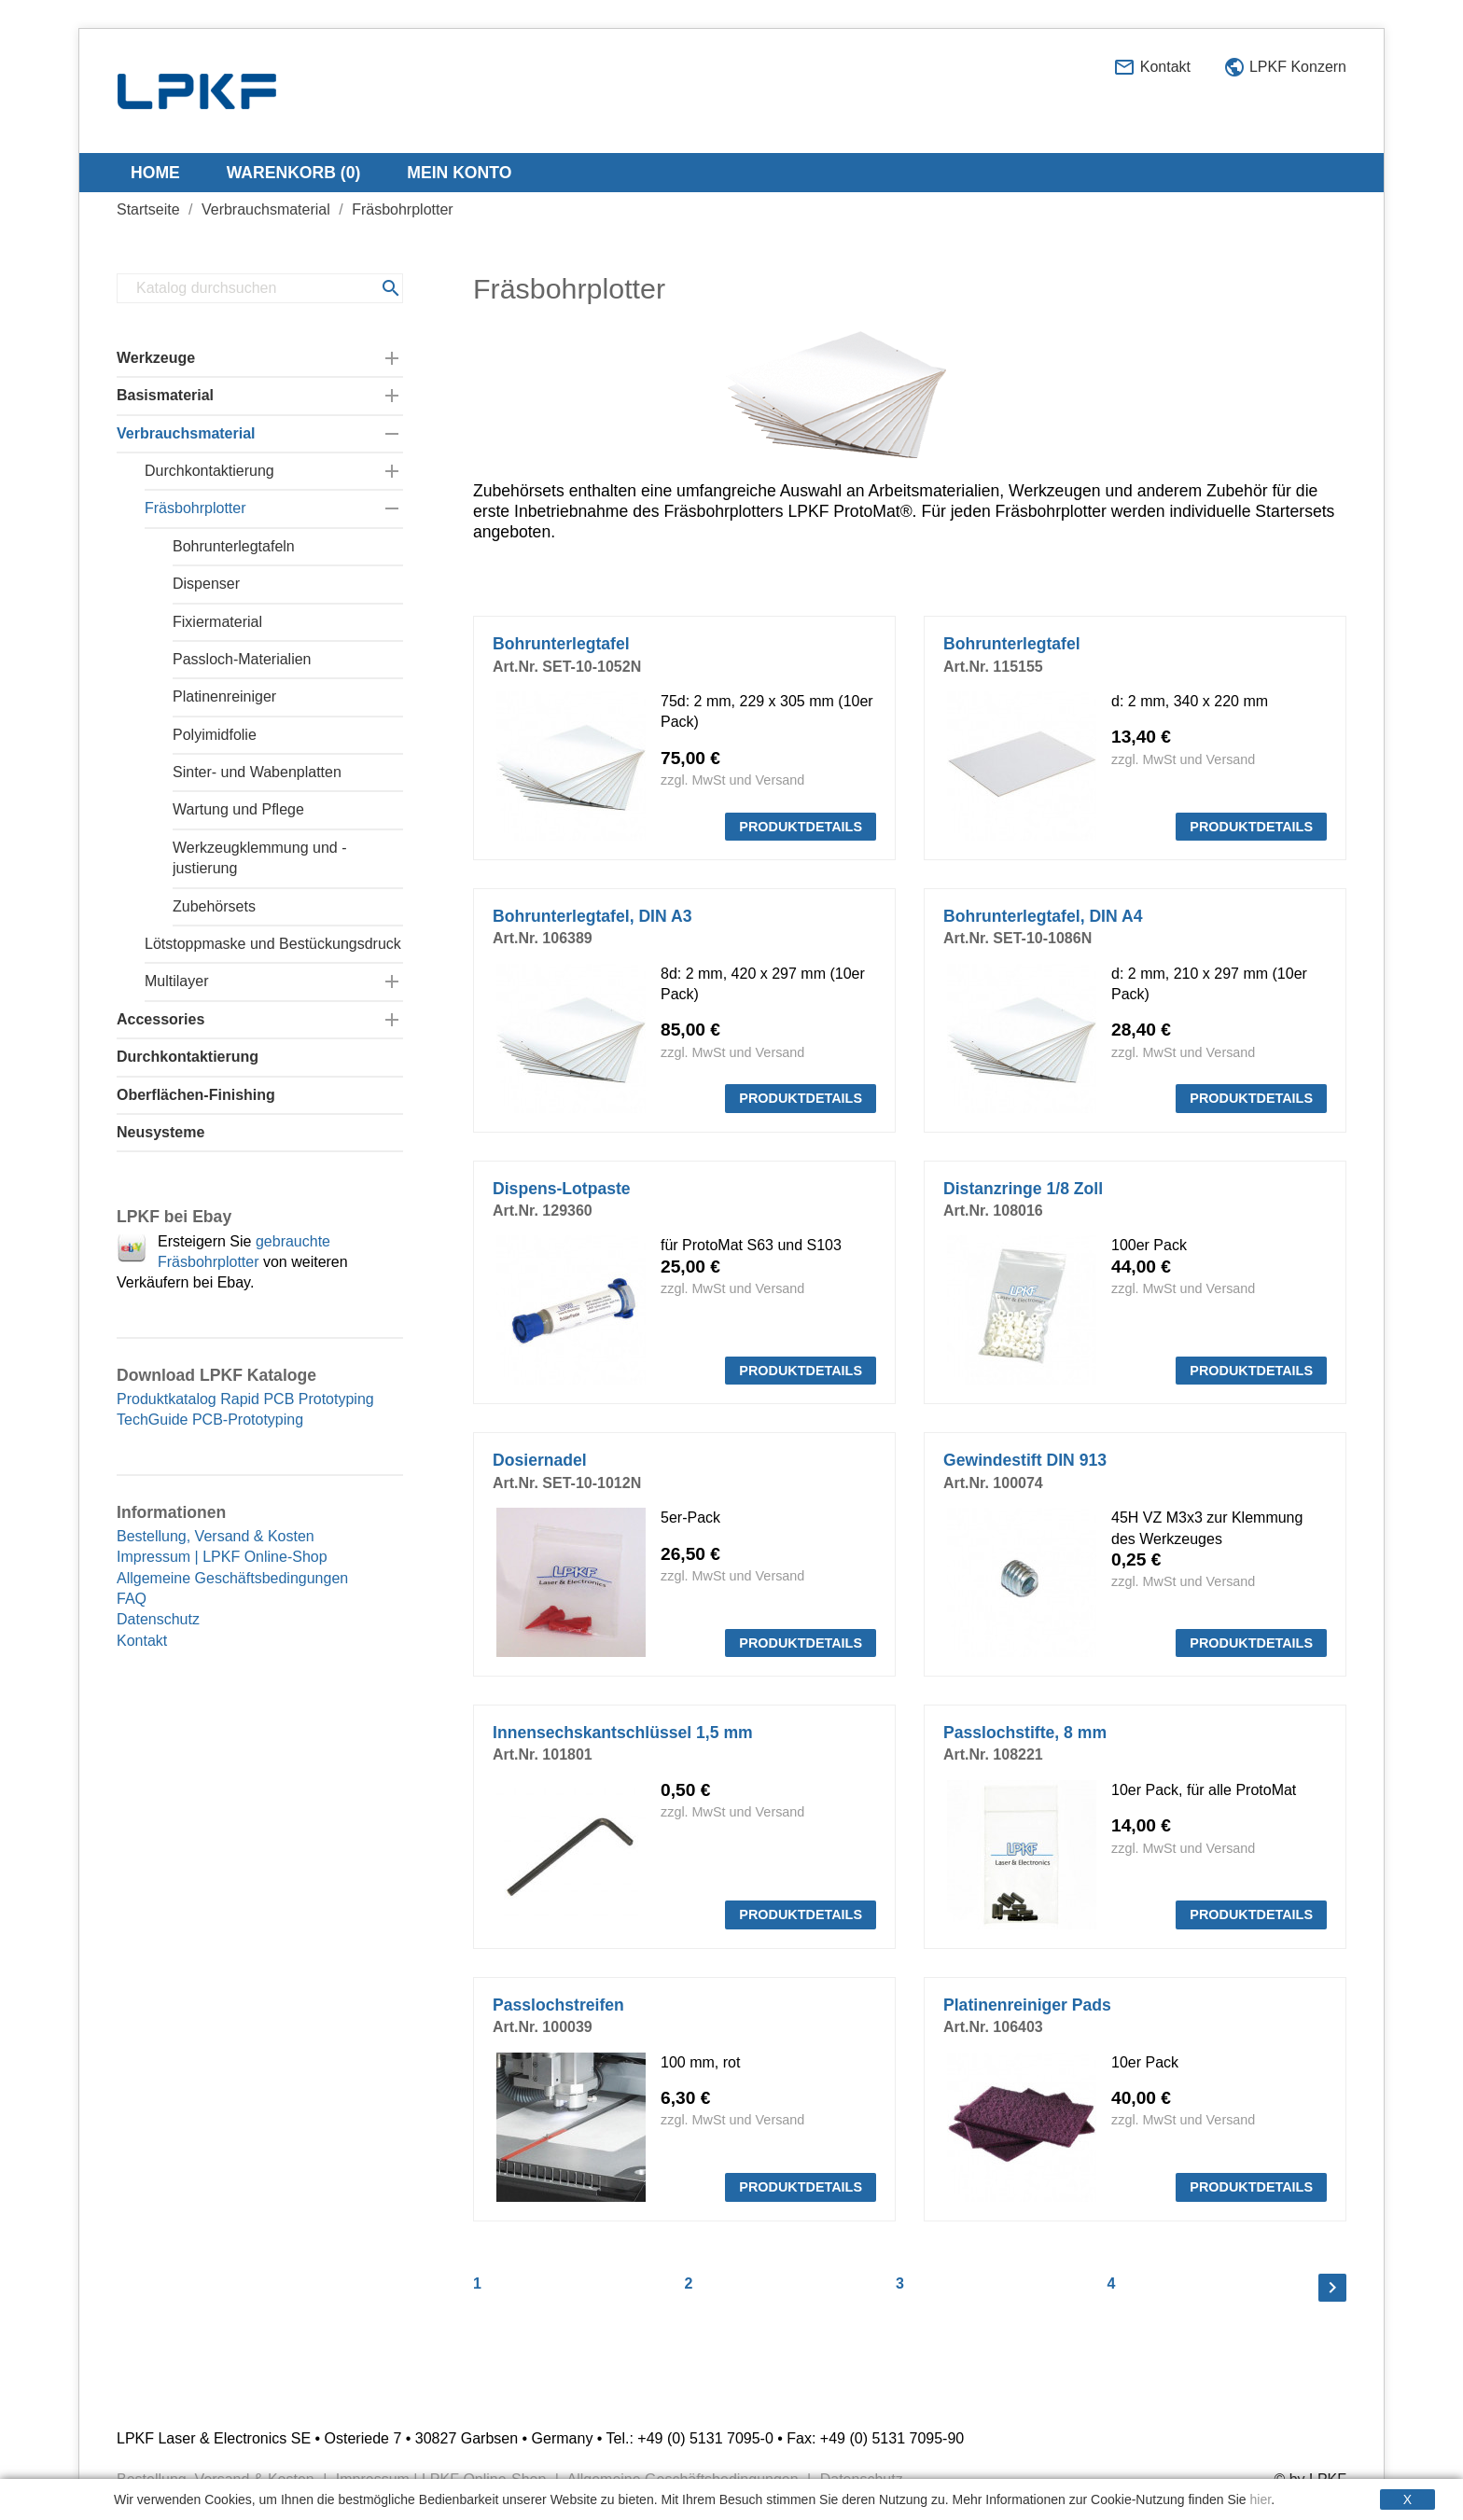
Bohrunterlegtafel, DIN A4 (1042, 916)
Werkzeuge (156, 358)
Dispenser (206, 584)
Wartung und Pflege (238, 809)
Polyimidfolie (215, 735)
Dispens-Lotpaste (562, 1188)
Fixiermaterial (217, 622)
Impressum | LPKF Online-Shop (222, 1557)
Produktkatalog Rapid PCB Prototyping (245, 1399)
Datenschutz (158, 1619)
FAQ (131, 1599)
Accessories (160, 1019)
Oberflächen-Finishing (196, 1095)
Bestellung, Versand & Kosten (215, 1536)
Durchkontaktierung (209, 471)
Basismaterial (165, 395)
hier (1261, 2499)
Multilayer (176, 981)
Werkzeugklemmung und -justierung (259, 858)
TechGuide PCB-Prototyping (210, 1419)
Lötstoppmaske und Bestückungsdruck (273, 944)
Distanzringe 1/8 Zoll (1023, 1188)
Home (155, 172)
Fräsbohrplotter (195, 508)
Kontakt (1152, 68)
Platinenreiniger (224, 696)
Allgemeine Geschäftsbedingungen (232, 1578)
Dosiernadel (540, 1460)
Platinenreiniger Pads (1027, 2005)
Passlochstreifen (558, 2005)
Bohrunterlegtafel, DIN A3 (592, 916)
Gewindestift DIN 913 (1025, 1460)
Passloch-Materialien (242, 659)
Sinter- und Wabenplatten (257, 772)
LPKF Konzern (1285, 68)
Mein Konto (459, 172)
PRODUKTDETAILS (800, 826)
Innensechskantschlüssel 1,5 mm (623, 1732)
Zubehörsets (214, 906)
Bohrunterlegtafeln (234, 546)
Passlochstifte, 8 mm (1025, 1732)
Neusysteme (160, 1132)
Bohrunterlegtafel (561, 643)
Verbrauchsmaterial (186, 433)
